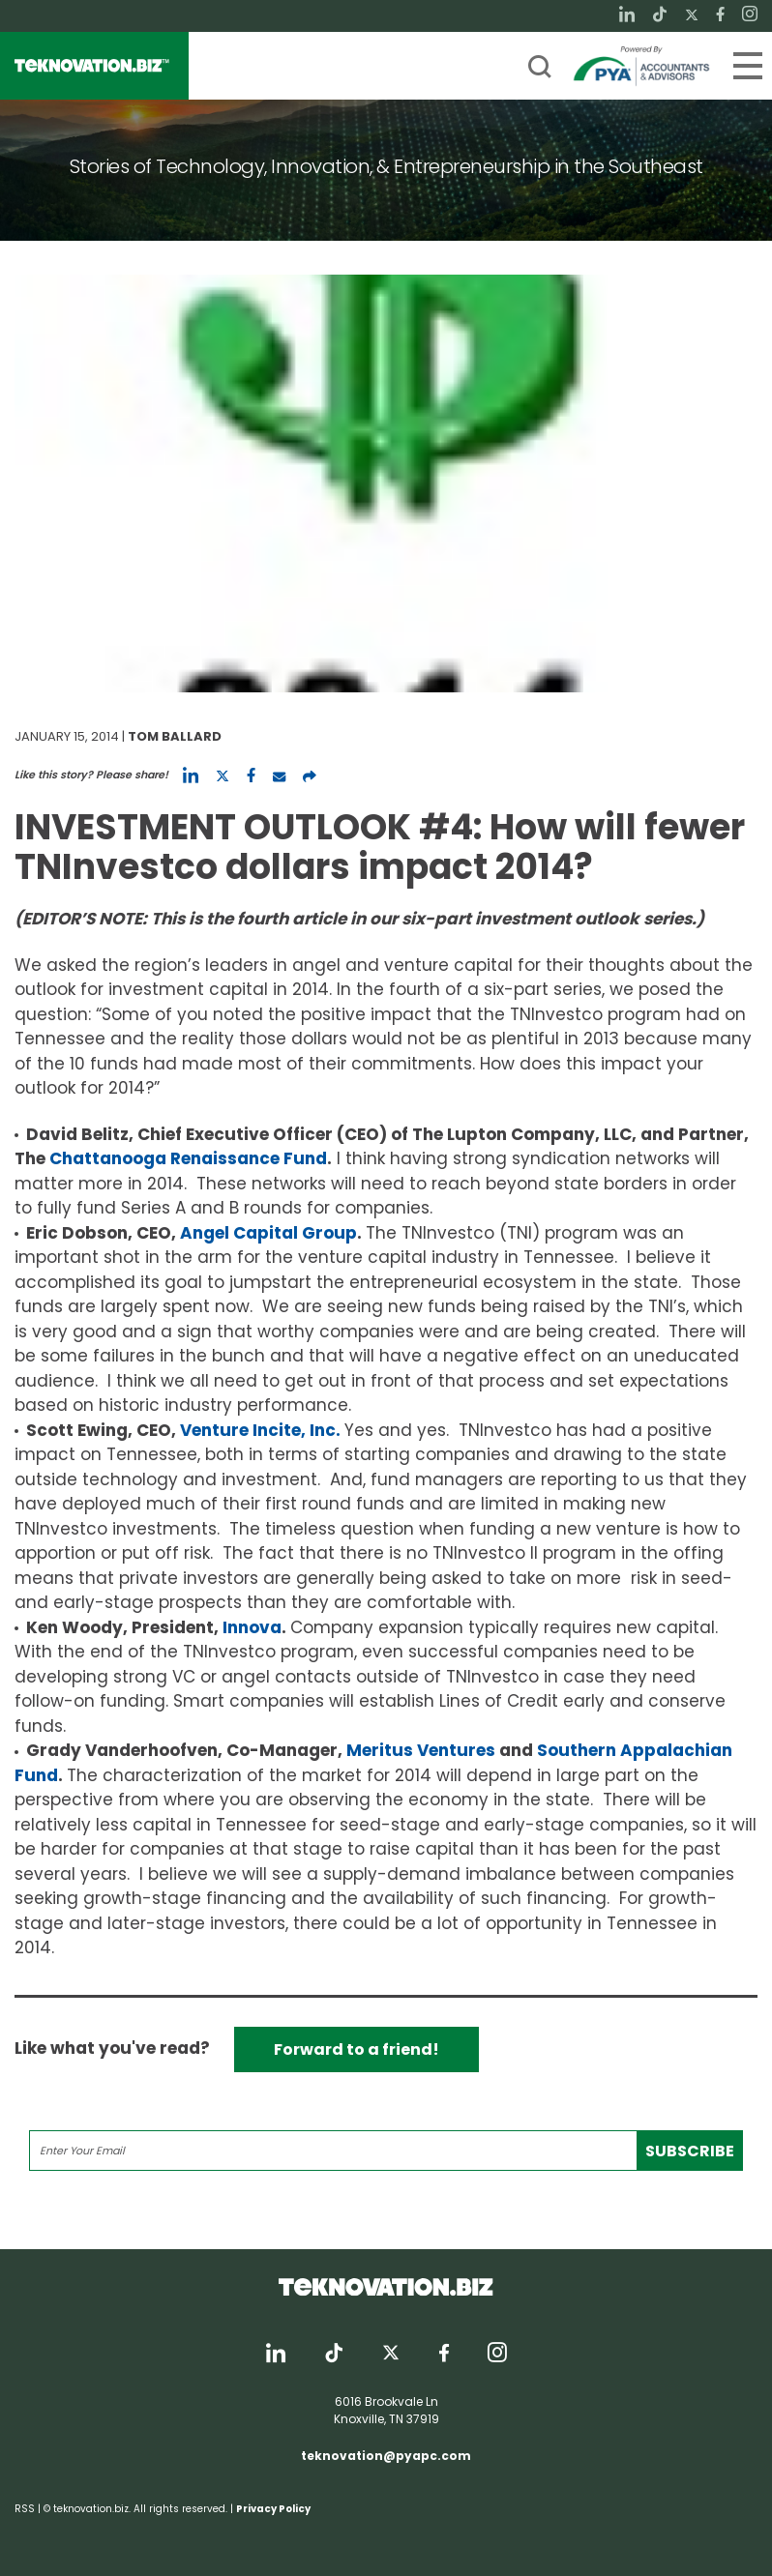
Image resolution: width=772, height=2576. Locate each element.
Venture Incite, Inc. (260, 1430)
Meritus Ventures (420, 1750)
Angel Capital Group (268, 1232)
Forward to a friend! (356, 2049)
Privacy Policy (273, 2509)
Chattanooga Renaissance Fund (188, 1158)
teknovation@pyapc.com (386, 2455)
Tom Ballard (175, 736)
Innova (252, 1627)
